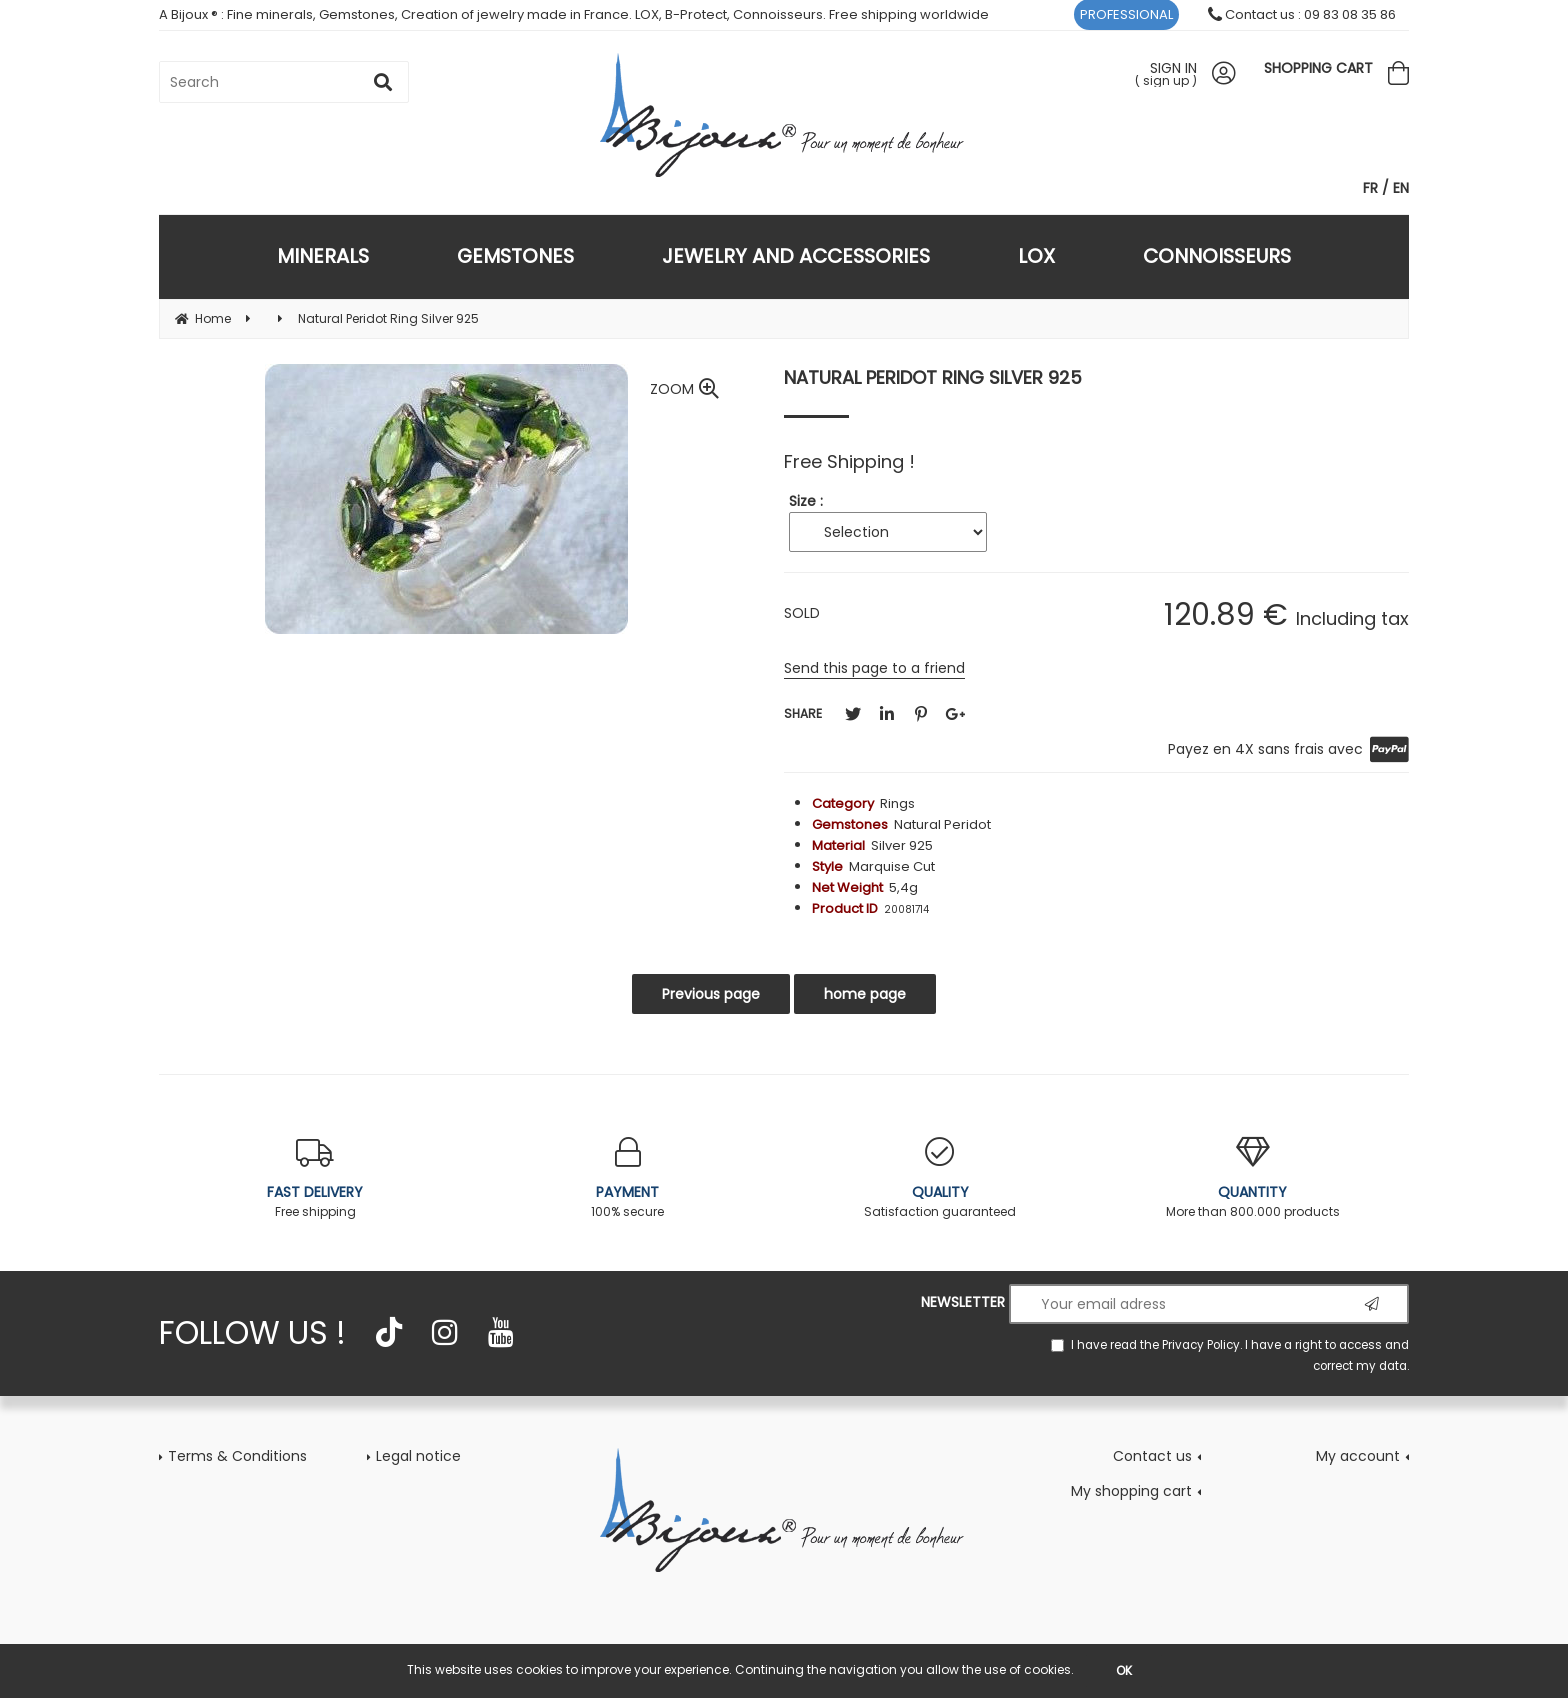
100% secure (628, 1178)
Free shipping (315, 1178)
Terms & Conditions (237, 1456)
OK (1124, 1670)
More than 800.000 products (1253, 1178)
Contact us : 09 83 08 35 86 (1302, 14)
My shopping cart (1131, 1491)
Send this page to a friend (874, 668)
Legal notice (418, 1456)
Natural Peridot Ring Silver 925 (933, 377)
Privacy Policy (1201, 1345)
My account (1358, 1456)
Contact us (1152, 1456)
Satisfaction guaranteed (940, 1178)
